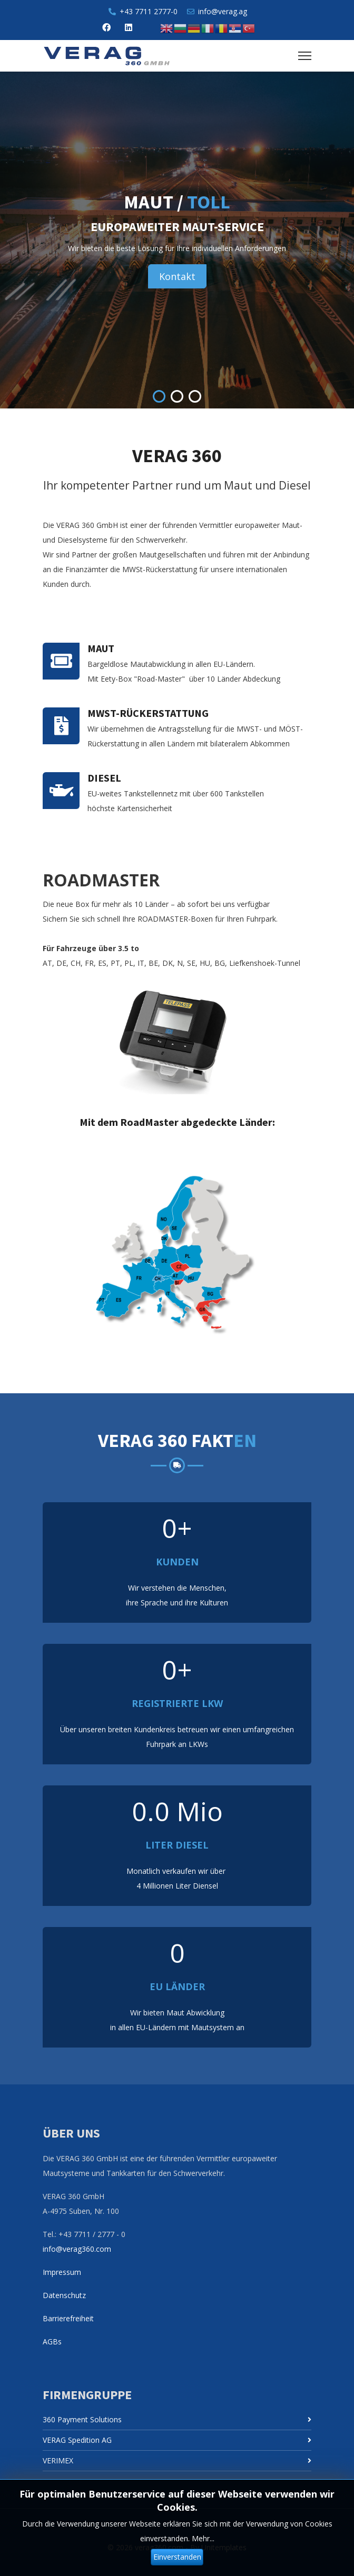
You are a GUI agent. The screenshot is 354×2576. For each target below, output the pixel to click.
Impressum (62, 2272)
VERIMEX (58, 2460)
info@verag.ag (222, 11)
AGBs (52, 2342)
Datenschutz (64, 2295)
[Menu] (304, 56)
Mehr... (203, 2538)
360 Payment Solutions (82, 2419)
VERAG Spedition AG (77, 2440)
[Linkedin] (128, 27)
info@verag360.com (77, 2249)
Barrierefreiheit (68, 2318)
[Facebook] (106, 27)
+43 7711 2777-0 (149, 11)
